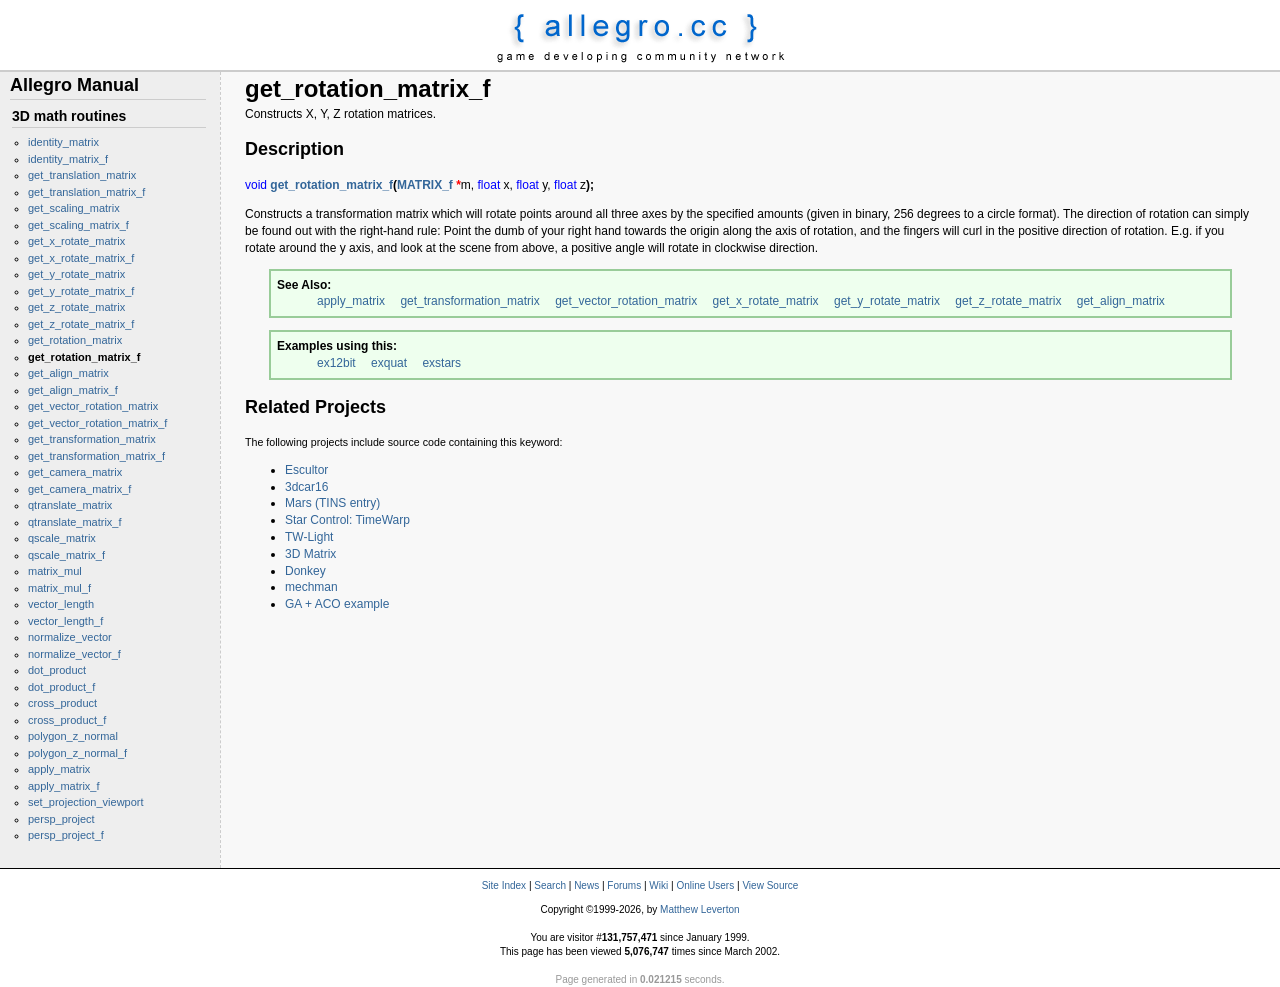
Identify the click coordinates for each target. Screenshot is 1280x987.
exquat (389, 363)
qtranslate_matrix (70, 505)
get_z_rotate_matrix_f (81, 324)
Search (550, 885)
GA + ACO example (337, 604)
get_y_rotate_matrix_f (81, 291)
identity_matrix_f (68, 159)
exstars (441, 363)
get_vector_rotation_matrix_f (97, 423)
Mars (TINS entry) (332, 503)
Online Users (705, 885)
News (586, 885)
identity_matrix (63, 142)
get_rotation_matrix (75, 340)
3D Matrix (310, 554)
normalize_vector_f (74, 654)
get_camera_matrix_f (79, 489)
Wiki (658, 885)
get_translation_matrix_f (86, 192)
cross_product (62, 703)
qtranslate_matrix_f (75, 522)
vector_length (61, 604)
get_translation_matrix (82, 175)
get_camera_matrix (75, 472)
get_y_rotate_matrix (76, 274)
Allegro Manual (74, 85)
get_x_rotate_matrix (76, 241)
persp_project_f (66, 835)
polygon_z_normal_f (77, 753)
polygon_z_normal (73, 736)
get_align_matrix (68, 373)
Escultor (306, 470)
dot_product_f (61, 687)
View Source (770, 885)
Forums (624, 885)
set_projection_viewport (86, 802)
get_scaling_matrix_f (78, 225)
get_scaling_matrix (74, 208)
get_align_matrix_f (73, 390)
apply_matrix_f (64, 786)
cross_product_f (67, 720)
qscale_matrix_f (66, 555)
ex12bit (336, 363)
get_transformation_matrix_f (96, 456)
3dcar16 (306, 487)
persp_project (61, 819)
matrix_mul (55, 571)
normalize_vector (70, 637)
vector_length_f (65, 621)
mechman (311, 587)
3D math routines (69, 116)
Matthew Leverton (700, 909)
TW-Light (309, 537)
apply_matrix (59, 769)
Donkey (305, 571)
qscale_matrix (62, 538)
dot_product (57, 670)
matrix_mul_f (59, 588)
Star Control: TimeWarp (347, 520)
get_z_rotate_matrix (76, 307)
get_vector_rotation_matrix (93, 406)
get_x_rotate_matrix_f (81, 258)
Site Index (504, 885)
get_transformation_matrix (92, 439)
